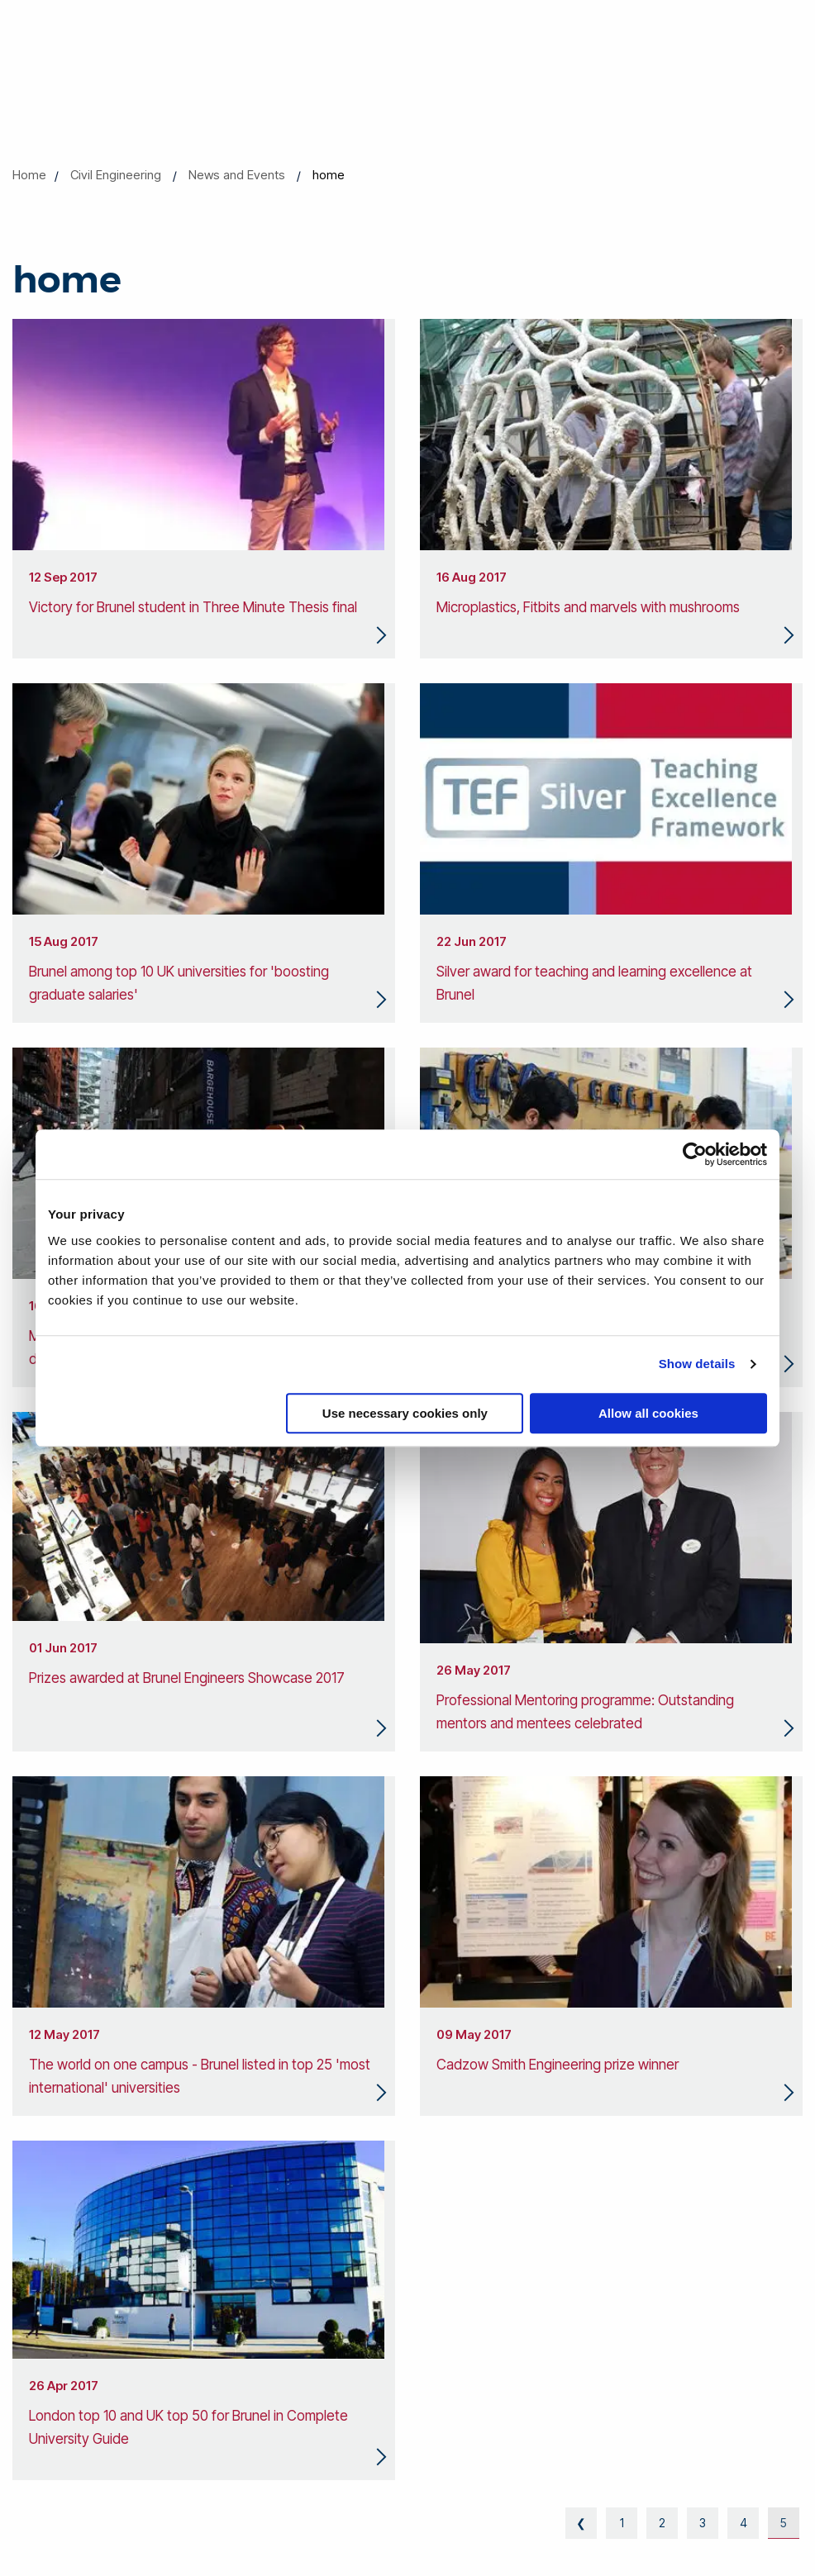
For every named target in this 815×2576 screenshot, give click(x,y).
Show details (697, 1364)
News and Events (236, 175)
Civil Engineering (115, 175)
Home (29, 175)
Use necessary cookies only (405, 1413)
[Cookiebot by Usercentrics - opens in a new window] (694, 1154)
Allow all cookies (648, 1413)
